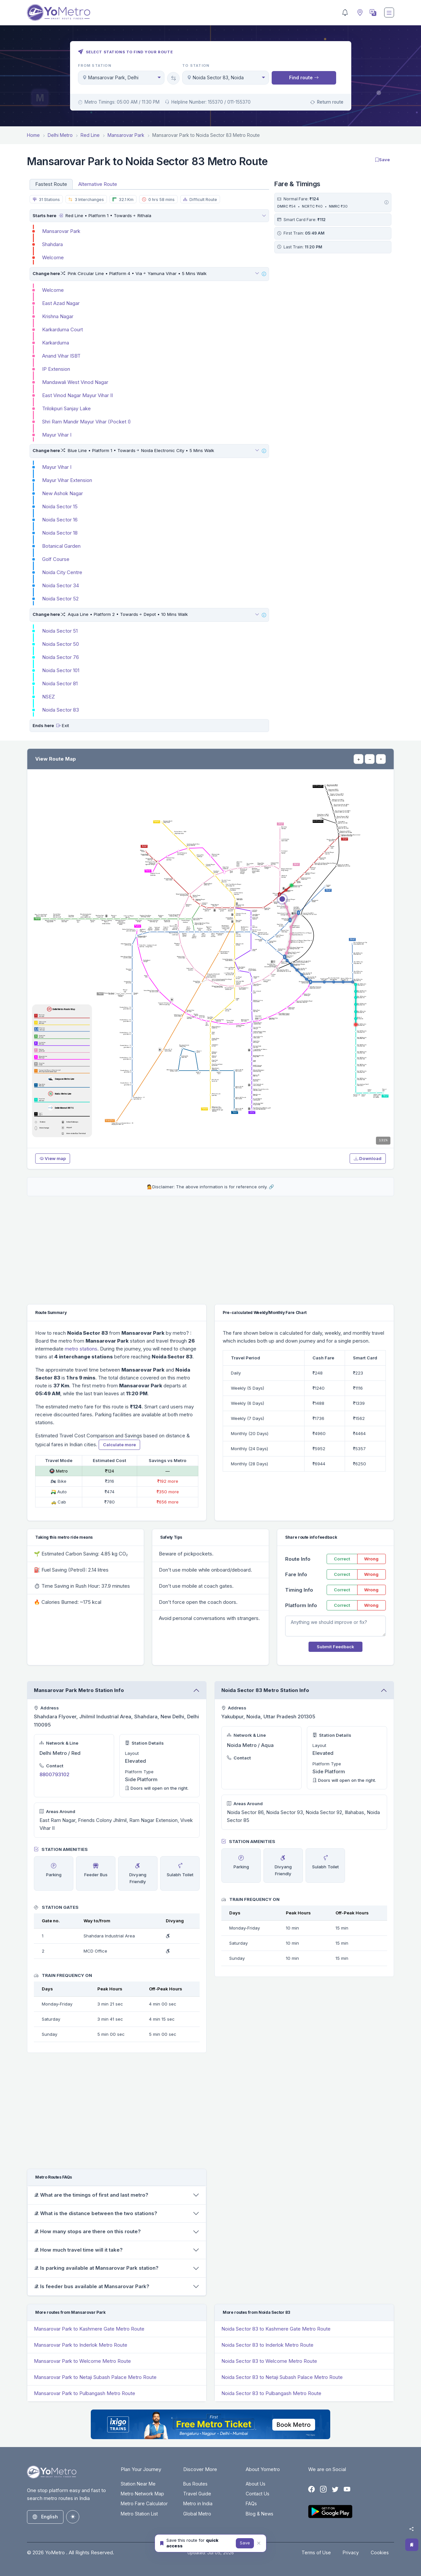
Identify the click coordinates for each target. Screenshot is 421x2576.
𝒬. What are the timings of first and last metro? (91, 2195)
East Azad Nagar (61, 303)
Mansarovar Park (61, 231)
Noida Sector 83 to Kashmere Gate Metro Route (276, 2329)
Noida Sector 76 (60, 657)
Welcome (53, 257)
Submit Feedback (335, 1646)
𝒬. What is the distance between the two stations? (95, 2213)
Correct (342, 1558)
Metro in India (197, 2503)
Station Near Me (138, 2484)
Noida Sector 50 (60, 644)
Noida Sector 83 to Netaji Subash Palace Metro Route (282, 2377)
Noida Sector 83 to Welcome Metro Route (269, 2361)
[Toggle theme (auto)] (72, 2516)
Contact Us (257, 2493)
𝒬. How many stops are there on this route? (87, 2231)
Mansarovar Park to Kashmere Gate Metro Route (89, 2329)
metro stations (81, 1349)
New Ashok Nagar (62, 493)
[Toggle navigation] (389, 12)
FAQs (251, 2503)
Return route (326, 102)
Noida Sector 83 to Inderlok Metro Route (267, 2345)
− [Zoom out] (370, 759)
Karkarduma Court (62, 329)
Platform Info (301, 1605)
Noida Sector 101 (60, 670)
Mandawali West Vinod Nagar (75, 382)
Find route (304, 77)
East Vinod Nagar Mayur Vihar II (77, 395)
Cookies (380, 2552)
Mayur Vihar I (56, 435)
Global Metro (197, 2513)
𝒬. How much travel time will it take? (78, 2250)
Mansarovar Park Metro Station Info (79, 1690)
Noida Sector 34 (60, 585)
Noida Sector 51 (60, 631)
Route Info (297, 1559)
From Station (94, 65)
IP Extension (56, 369)
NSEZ (48, 697)
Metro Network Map (142, 2493)
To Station (196, 65)
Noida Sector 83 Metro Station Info (265, 1690)
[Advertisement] (332, 302)
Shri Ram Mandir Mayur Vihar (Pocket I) (86, 421)
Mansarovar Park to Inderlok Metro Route (80, 2345)
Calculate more (119, 1444)
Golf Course (55, 559)
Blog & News (259, 2513)
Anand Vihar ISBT (61, 356)
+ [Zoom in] (358, 759)
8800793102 (54, 1774)
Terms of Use (316, 2552)
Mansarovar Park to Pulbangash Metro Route (84, 2393)
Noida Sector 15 (60, 506)
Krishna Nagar (57, 316)
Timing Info (299, 1590)
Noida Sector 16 (60, 520)
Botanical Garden (61, 546)
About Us (255, 2484)
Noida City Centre (62, 572)
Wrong (371, 1558)
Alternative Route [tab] (97, 184)
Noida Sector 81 (60, 683)
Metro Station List (139, 2513)
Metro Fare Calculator (144, 2503)
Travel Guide (197, 2493)
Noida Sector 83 (60, 710)
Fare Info (296, 1574)
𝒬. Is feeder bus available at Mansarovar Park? (91, 2286)
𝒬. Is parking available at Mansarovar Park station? (96, 2268)
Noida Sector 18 (60, 533)
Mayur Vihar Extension (67, 480)
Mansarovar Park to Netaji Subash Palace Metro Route (95, 2377)
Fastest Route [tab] (51, 184)
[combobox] (121, 78)
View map (52, 1158)
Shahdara (52, 244)
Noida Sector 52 (60, 598)
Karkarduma (55, 343)
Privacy (351, 2552)
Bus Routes (195, 2484)
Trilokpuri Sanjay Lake (66, 408)
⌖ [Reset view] (381, 759)
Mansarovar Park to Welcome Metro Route (82, 2361)
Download (368, 1158)
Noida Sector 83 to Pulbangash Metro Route (271, 2393)
